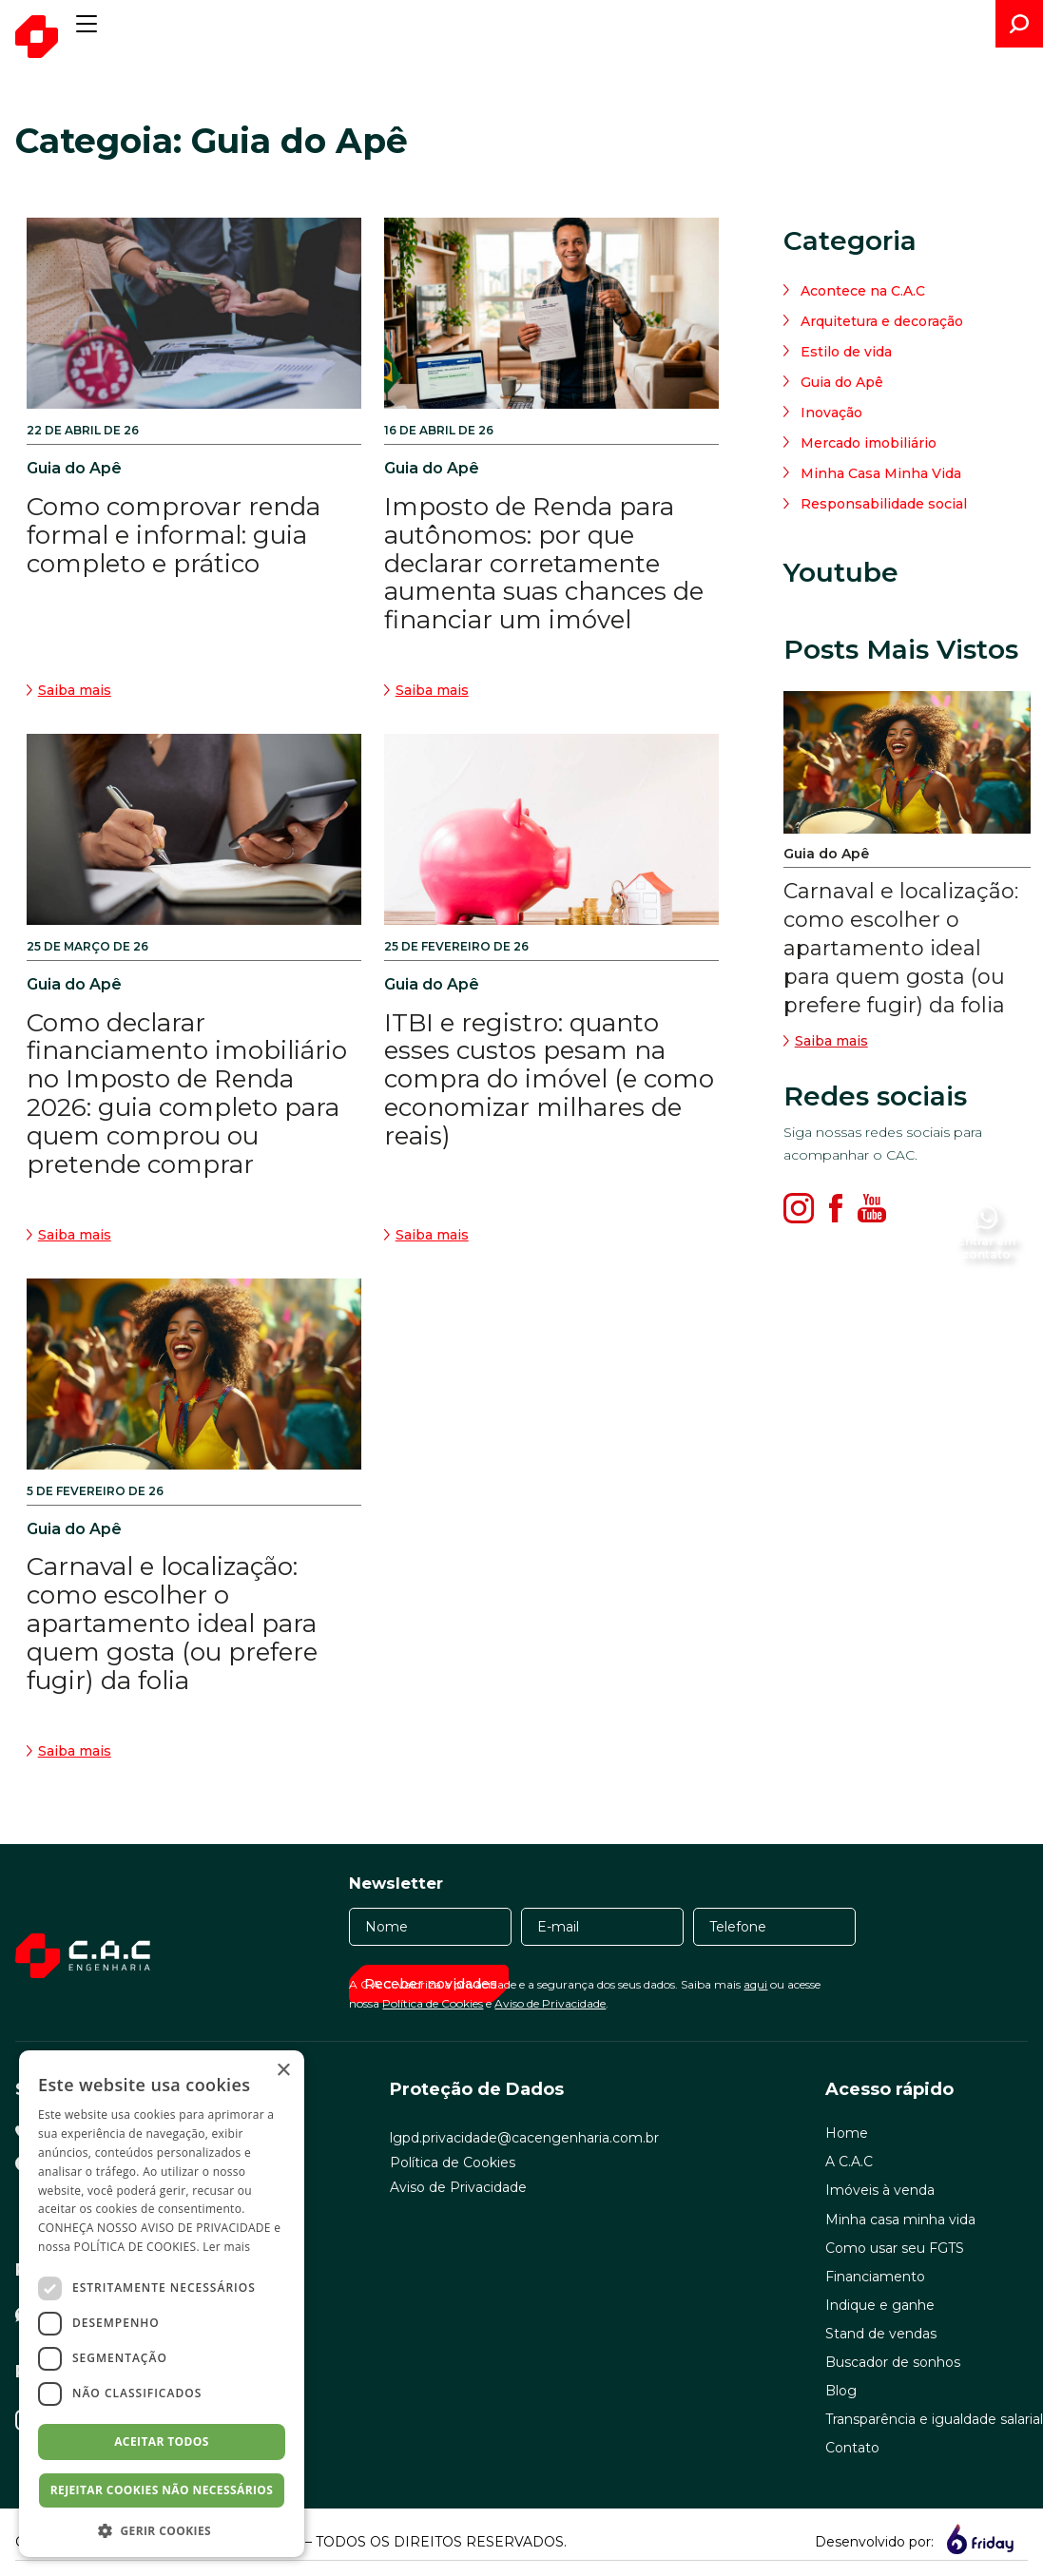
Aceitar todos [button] (161, 2441)
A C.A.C (849, 2161)
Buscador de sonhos (892, 2362)
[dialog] (161, 2303)
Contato (852, 2447)
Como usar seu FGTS (894, 2248)
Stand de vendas (881, 2333)
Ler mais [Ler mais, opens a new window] (226, 2247)
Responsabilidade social (884, 503)
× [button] (283, 2071)
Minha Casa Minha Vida (881, 473)
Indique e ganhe (880, 2305)
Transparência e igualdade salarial (934, 2419)
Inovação (831, 412)
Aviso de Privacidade (550, 2003)
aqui (755, 1984)
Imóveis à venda (880, 2190)
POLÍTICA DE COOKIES (135, 2247)
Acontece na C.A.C (863, 290)
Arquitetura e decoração (882, 321)
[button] (161, 2529)
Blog (841, 2390)
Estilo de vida (846, 351)
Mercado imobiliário (869, 443)
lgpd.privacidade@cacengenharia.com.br (524, 2137)
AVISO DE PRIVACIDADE (206, 2228)
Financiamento (875, 2276)
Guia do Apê (842, 382)
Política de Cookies (432, 2003)
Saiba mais (825, 1040)
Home (846, 2133)
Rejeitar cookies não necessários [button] (162, 2490)
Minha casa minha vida (900, 2219)
